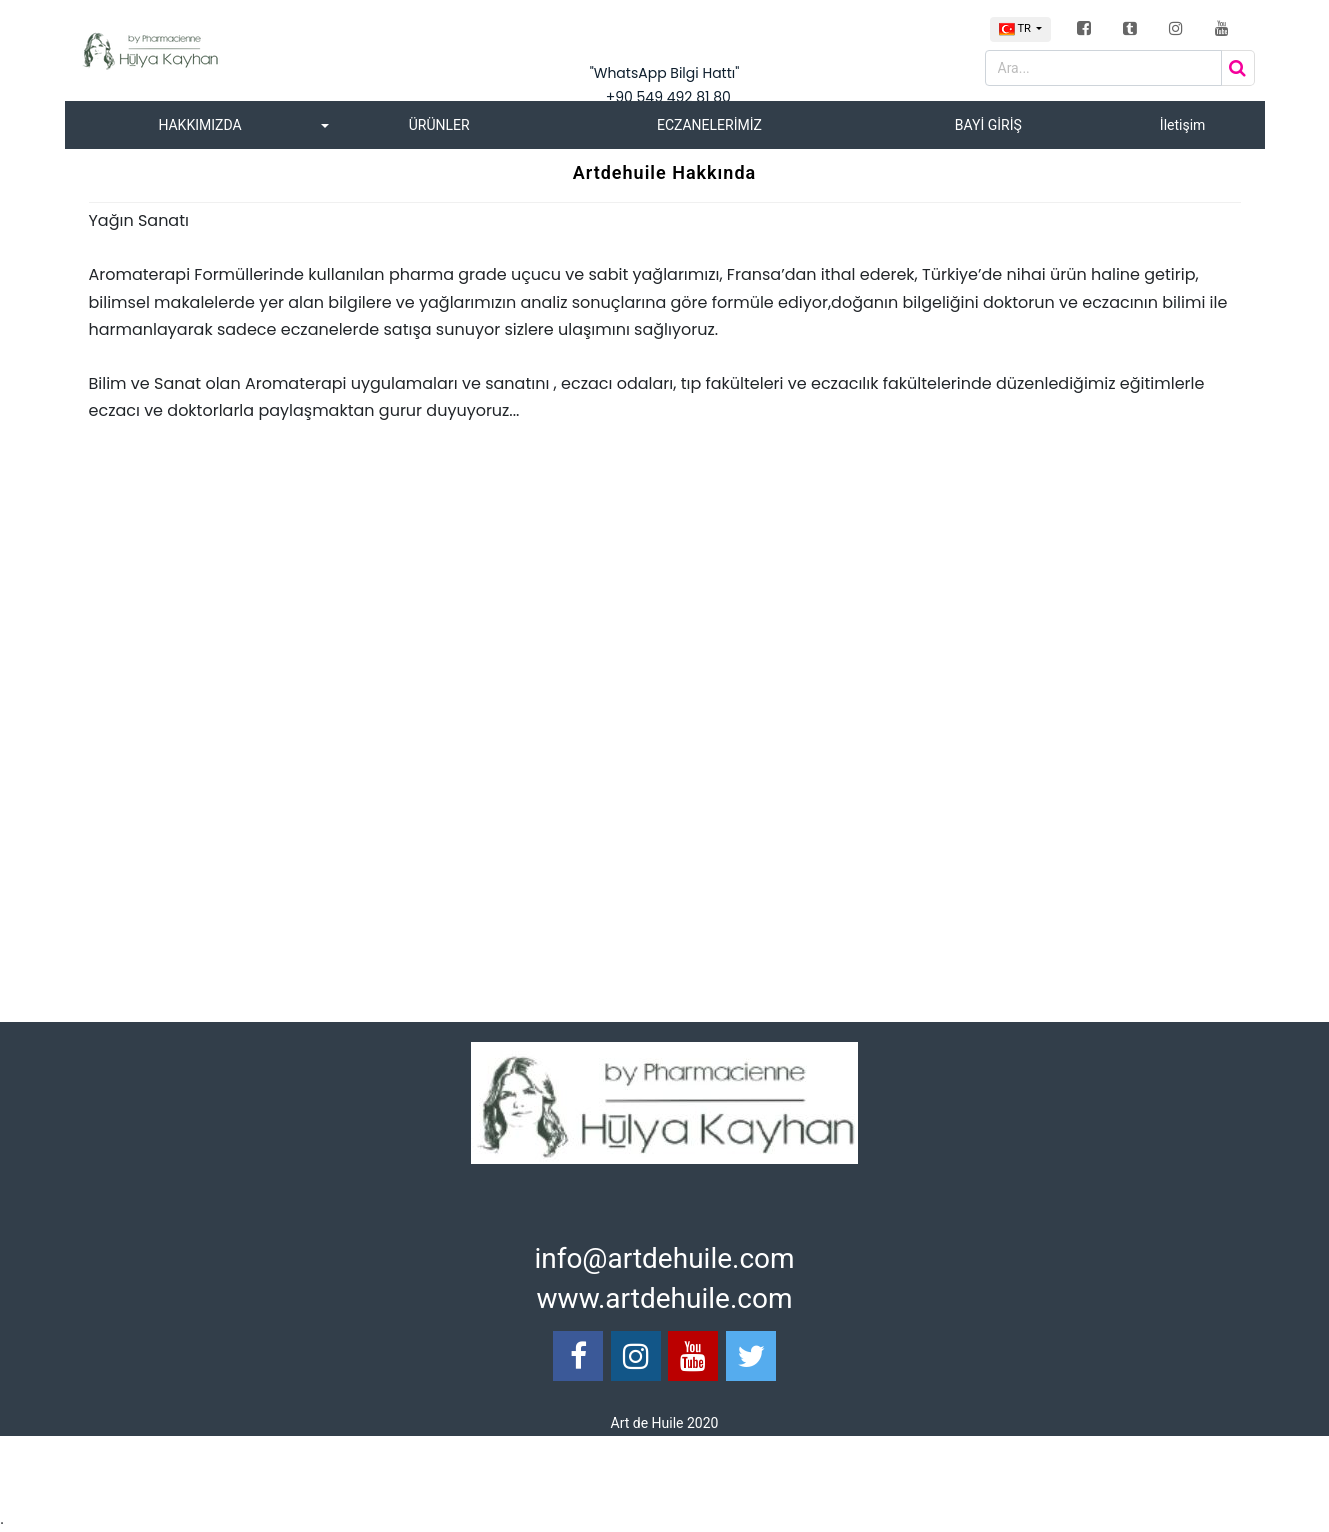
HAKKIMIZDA (199, 125)
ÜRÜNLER (439, 125)
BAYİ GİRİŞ (988, 125)
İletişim (1183, 125)
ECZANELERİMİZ (709, 125)
